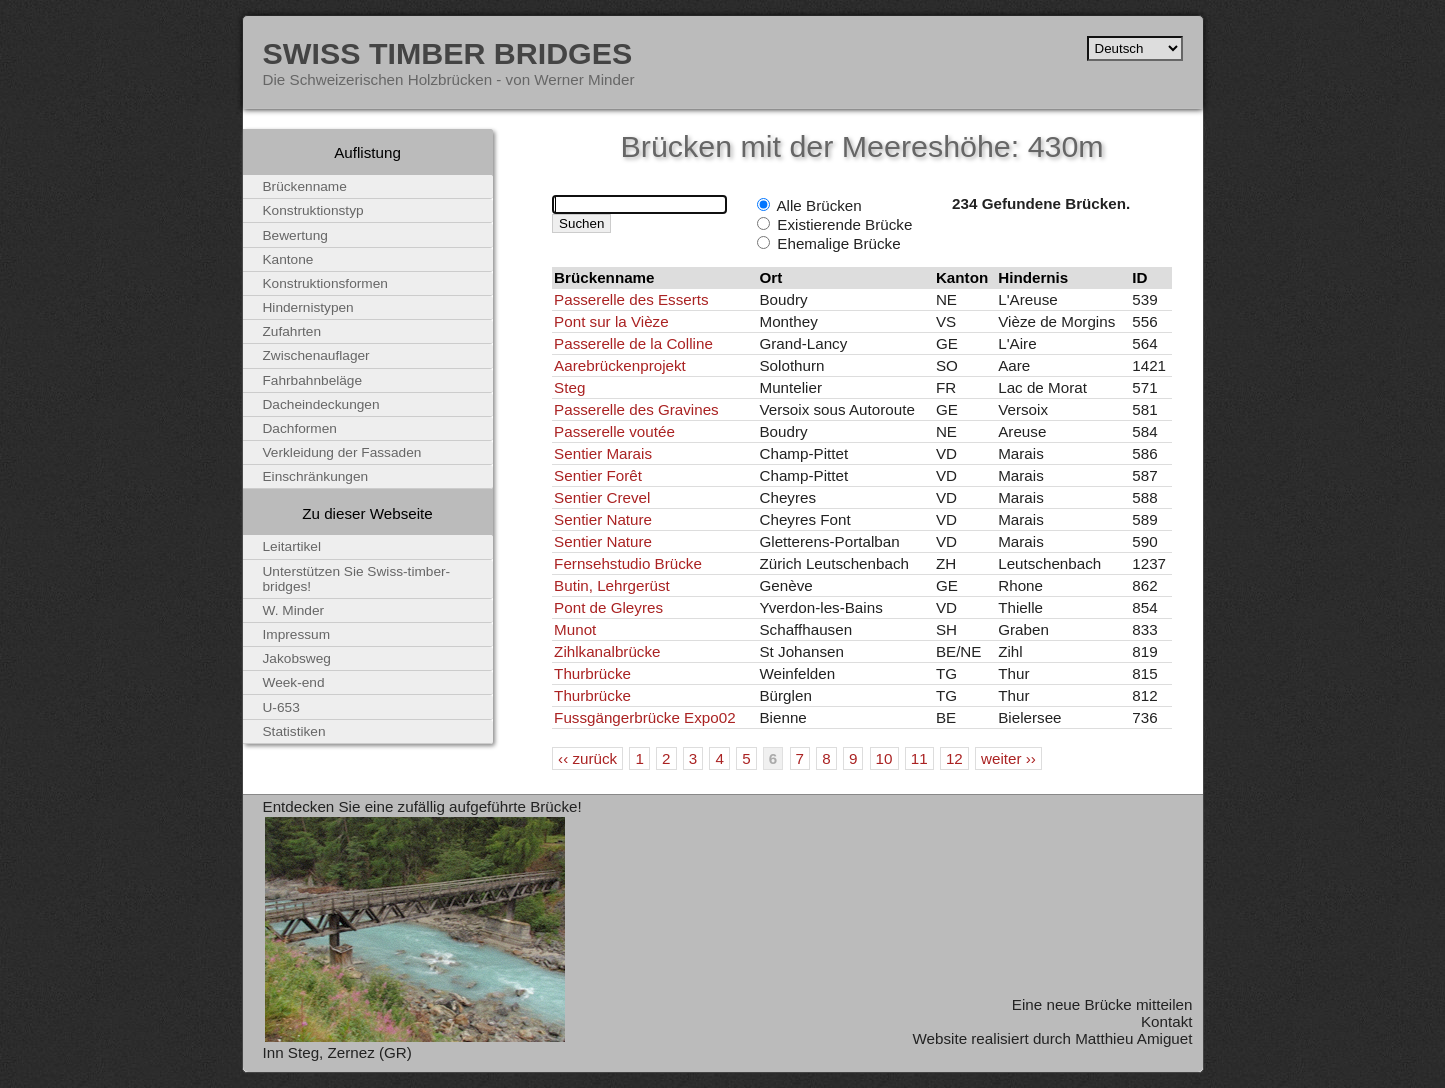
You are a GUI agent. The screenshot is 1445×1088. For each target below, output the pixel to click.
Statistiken (294, 731)
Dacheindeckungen (321, 404)
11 (919, 758)
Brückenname (305, 186)
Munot (575, 629)
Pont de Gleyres (608, 607)
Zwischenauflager (316, 355)
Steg (569, 387)
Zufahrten (292, 331)
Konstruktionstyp (313, 210)
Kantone (288, 259)
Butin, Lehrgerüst (612, 585)
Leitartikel (292, 546)
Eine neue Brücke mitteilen (1102, 1004)
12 (954, 758)
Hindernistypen (308, 307)
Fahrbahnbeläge (313, 380)
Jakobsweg (297, 658)
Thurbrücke (592, 673)
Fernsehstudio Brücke (628, 563)
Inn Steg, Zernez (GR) (337, 1052)
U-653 (281, 707)
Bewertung (295, 235)
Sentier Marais (603, 453)
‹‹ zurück (587, 758)
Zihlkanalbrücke (607, 651)
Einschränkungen (316, 476)
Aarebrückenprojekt (620, 365)
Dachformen (300, 428)
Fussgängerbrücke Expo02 (645, 717)
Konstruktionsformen (325, 283)
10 (884, 758)
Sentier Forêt (598, 475)
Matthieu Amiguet (1133, 1038)
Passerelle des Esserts (631, 299)
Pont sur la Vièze (611, 321)
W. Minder (294, 610)
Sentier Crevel (602, 497)
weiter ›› (1008, 758)
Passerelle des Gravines (636, 409)
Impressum (297, 634)
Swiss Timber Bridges (448, 53)
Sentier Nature (603, 519)
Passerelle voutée (614, 431)
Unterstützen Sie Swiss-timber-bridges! (357, 579)
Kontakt (1167, 1021)
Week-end (294, 682)
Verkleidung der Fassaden (342, 452)
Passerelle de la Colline (633, 343)
